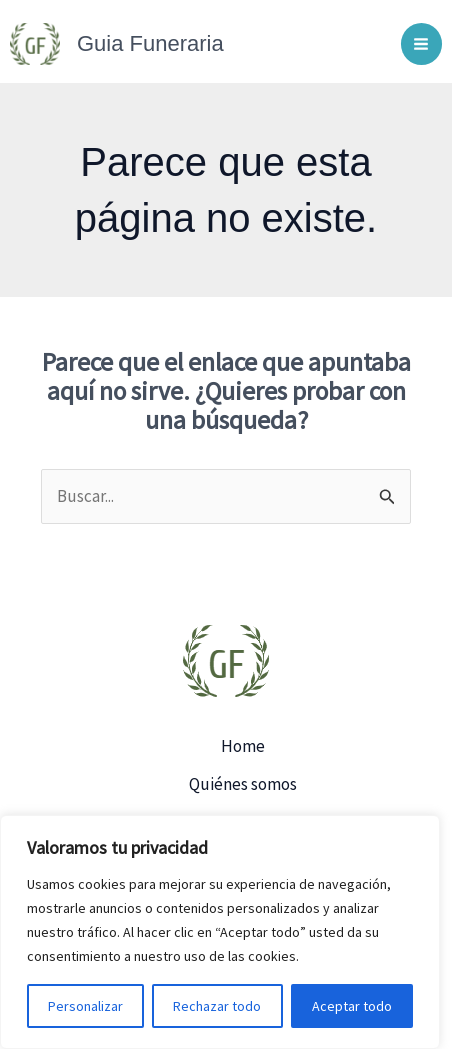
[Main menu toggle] (422, 44)
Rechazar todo (217, 1006)
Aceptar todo (352, 1006)
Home (243, 746)
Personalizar (85, 1006)
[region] (220, 932)
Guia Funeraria (150, 43)
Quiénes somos (243, 784)
